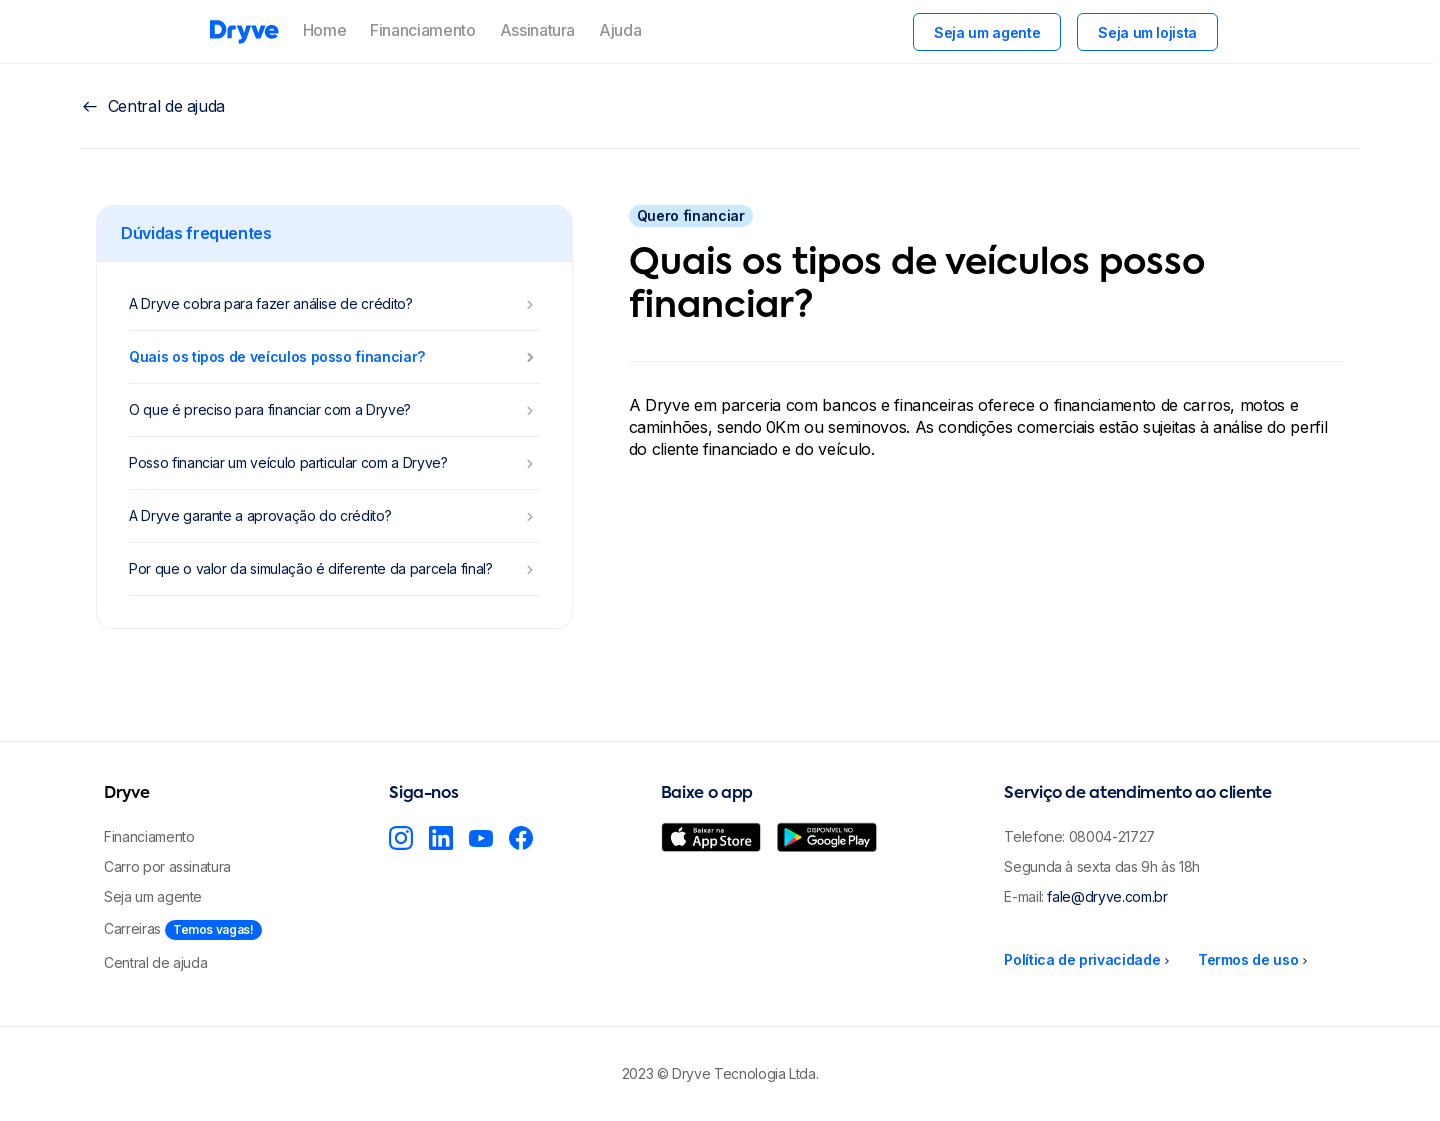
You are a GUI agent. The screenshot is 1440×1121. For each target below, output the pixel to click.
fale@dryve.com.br (1107, 896)
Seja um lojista (1147, 32)
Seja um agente (987, 32)
